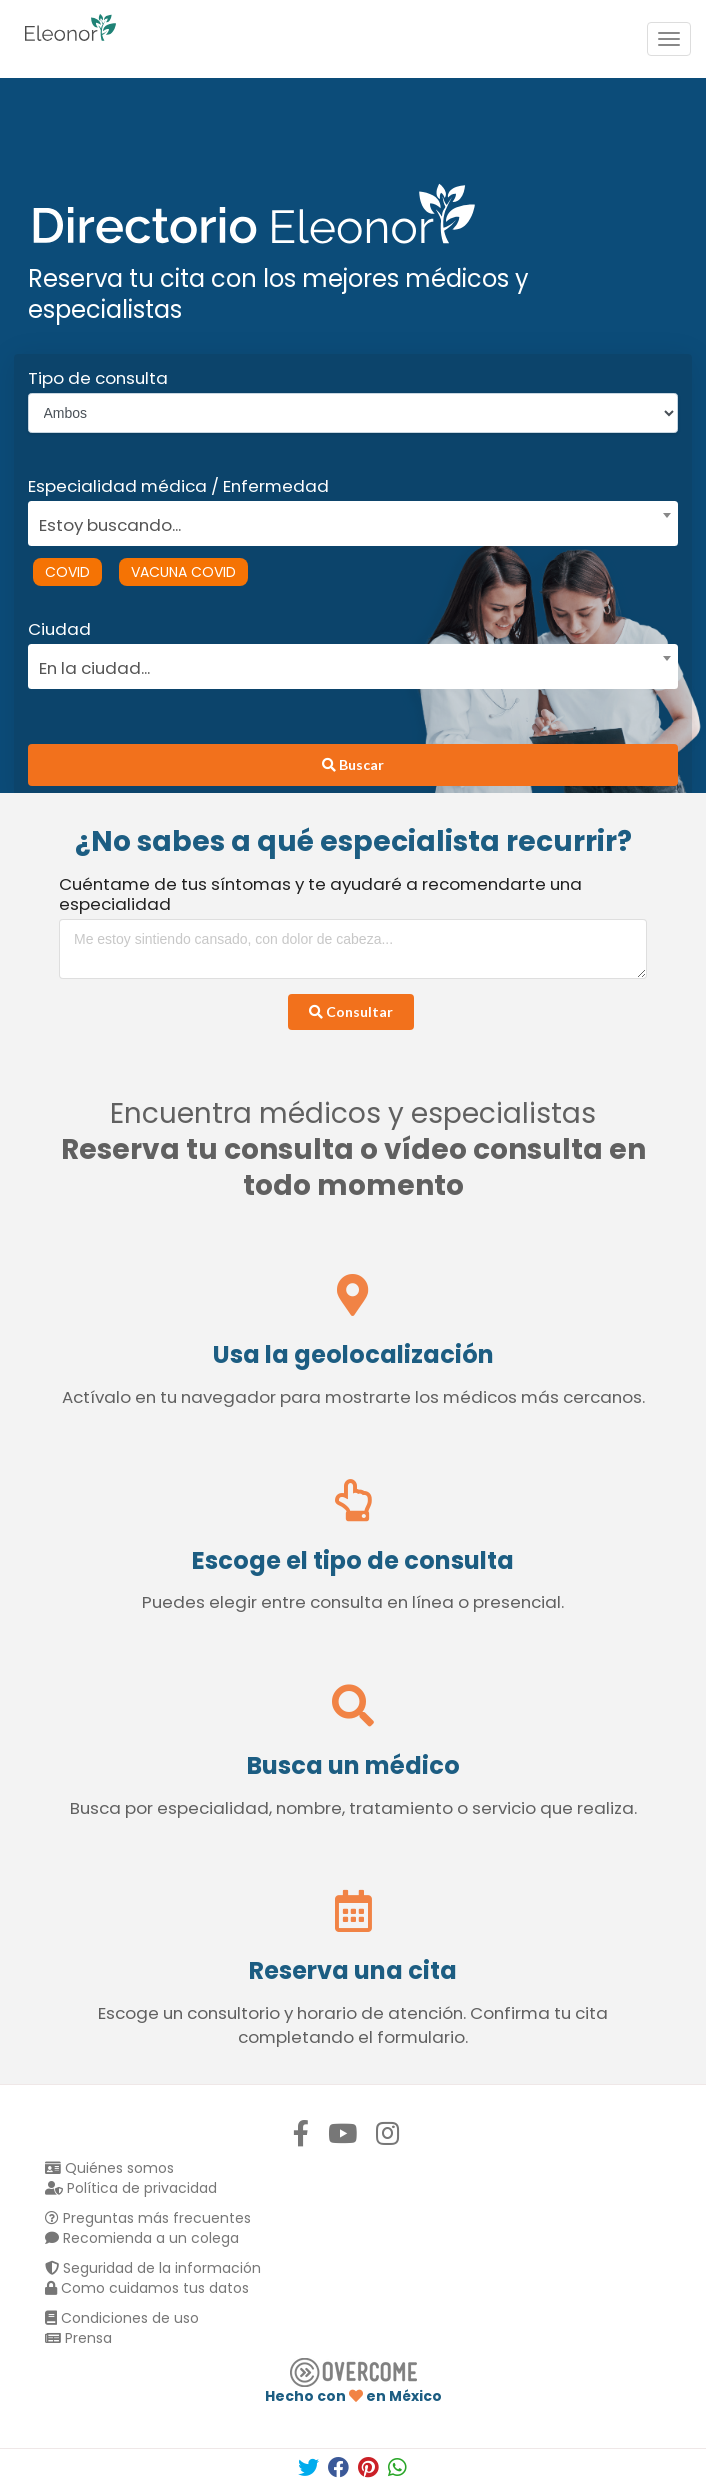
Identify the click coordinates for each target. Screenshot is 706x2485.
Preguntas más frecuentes (148, 2218)
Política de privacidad (131, 2188)
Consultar (351, 1011)
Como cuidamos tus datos (147, 2288)
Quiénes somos (109, 2168)
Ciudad (59, 629)
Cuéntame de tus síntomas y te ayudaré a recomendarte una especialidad (320, 894)
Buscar (353, 764)
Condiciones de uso (122, 2318)
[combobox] (346, 520)
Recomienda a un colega (142, 2238)
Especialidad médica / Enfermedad (178, 486)
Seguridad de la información (153, 2268)
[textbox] (346, 522)
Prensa (78, 2338)
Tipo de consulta (98, 378)
